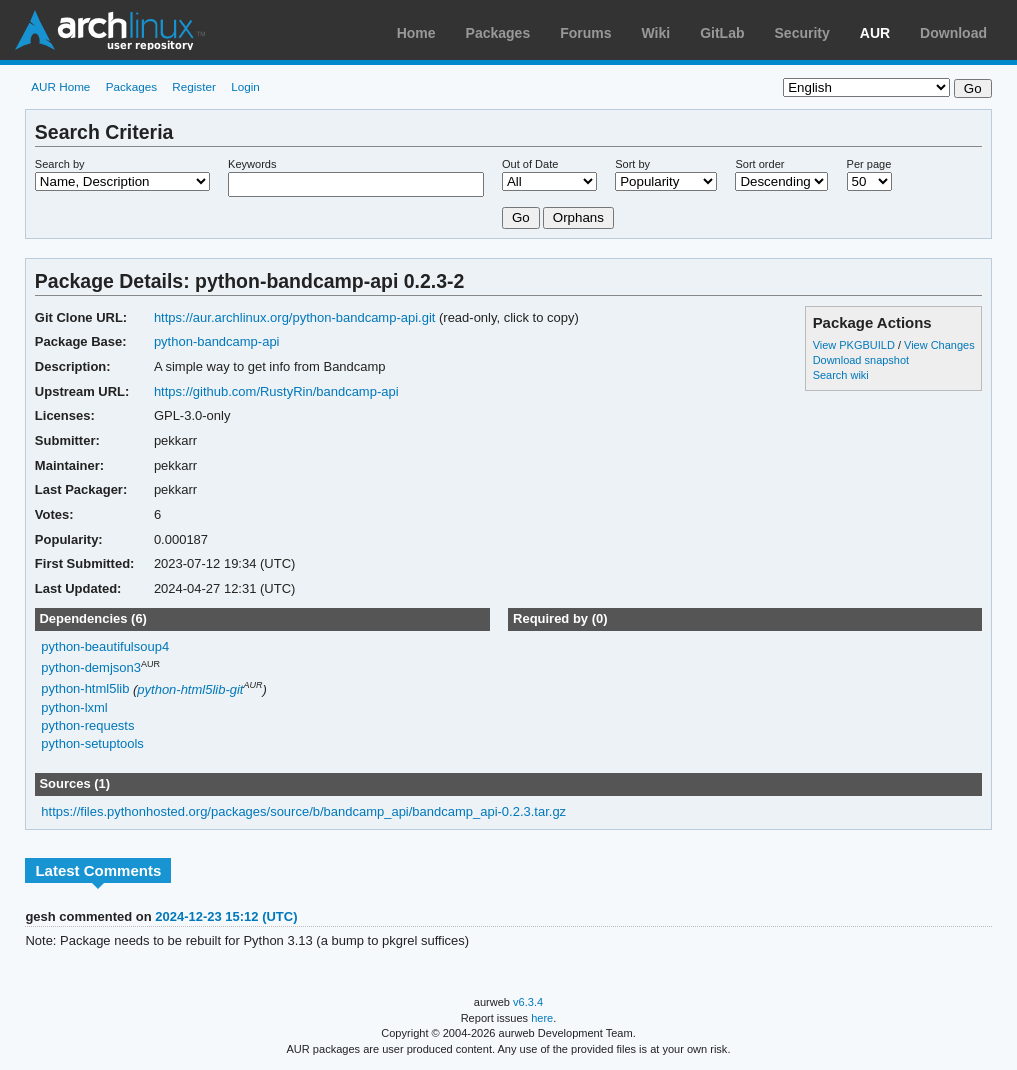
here (542, 1018)
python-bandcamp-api (217, 341)
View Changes (939, 345)
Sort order (759, 164)
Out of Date (530, 164)
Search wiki (841, 375)
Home (416, 33)
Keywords (252, 164)
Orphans (578, 217)
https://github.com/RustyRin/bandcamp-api (276, 391)
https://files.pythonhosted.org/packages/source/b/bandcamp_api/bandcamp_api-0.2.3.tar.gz (303, 811)
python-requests (87, 725)
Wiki (656, 33)
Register (194, 86)
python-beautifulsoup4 (105, 646)
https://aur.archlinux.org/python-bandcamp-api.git (295, 317)
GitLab (722, 33)
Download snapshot (861, 360)
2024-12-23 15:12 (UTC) (226, 916)
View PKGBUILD (855, 345)
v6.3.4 (528, 1002)
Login (245, 86)
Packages (498, 33)
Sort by (632, 164)
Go (521, 217)
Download (953, 33)
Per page (869, 164)
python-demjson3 (91, 667)
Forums (585, 33)
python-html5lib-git (190, 689)
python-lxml (74, 707)
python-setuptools (92, 743)
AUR (875, 33)
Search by (60, 164)
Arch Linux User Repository (110, 30)
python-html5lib (85, 689)
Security (802, 33)
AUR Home (60, 86)
